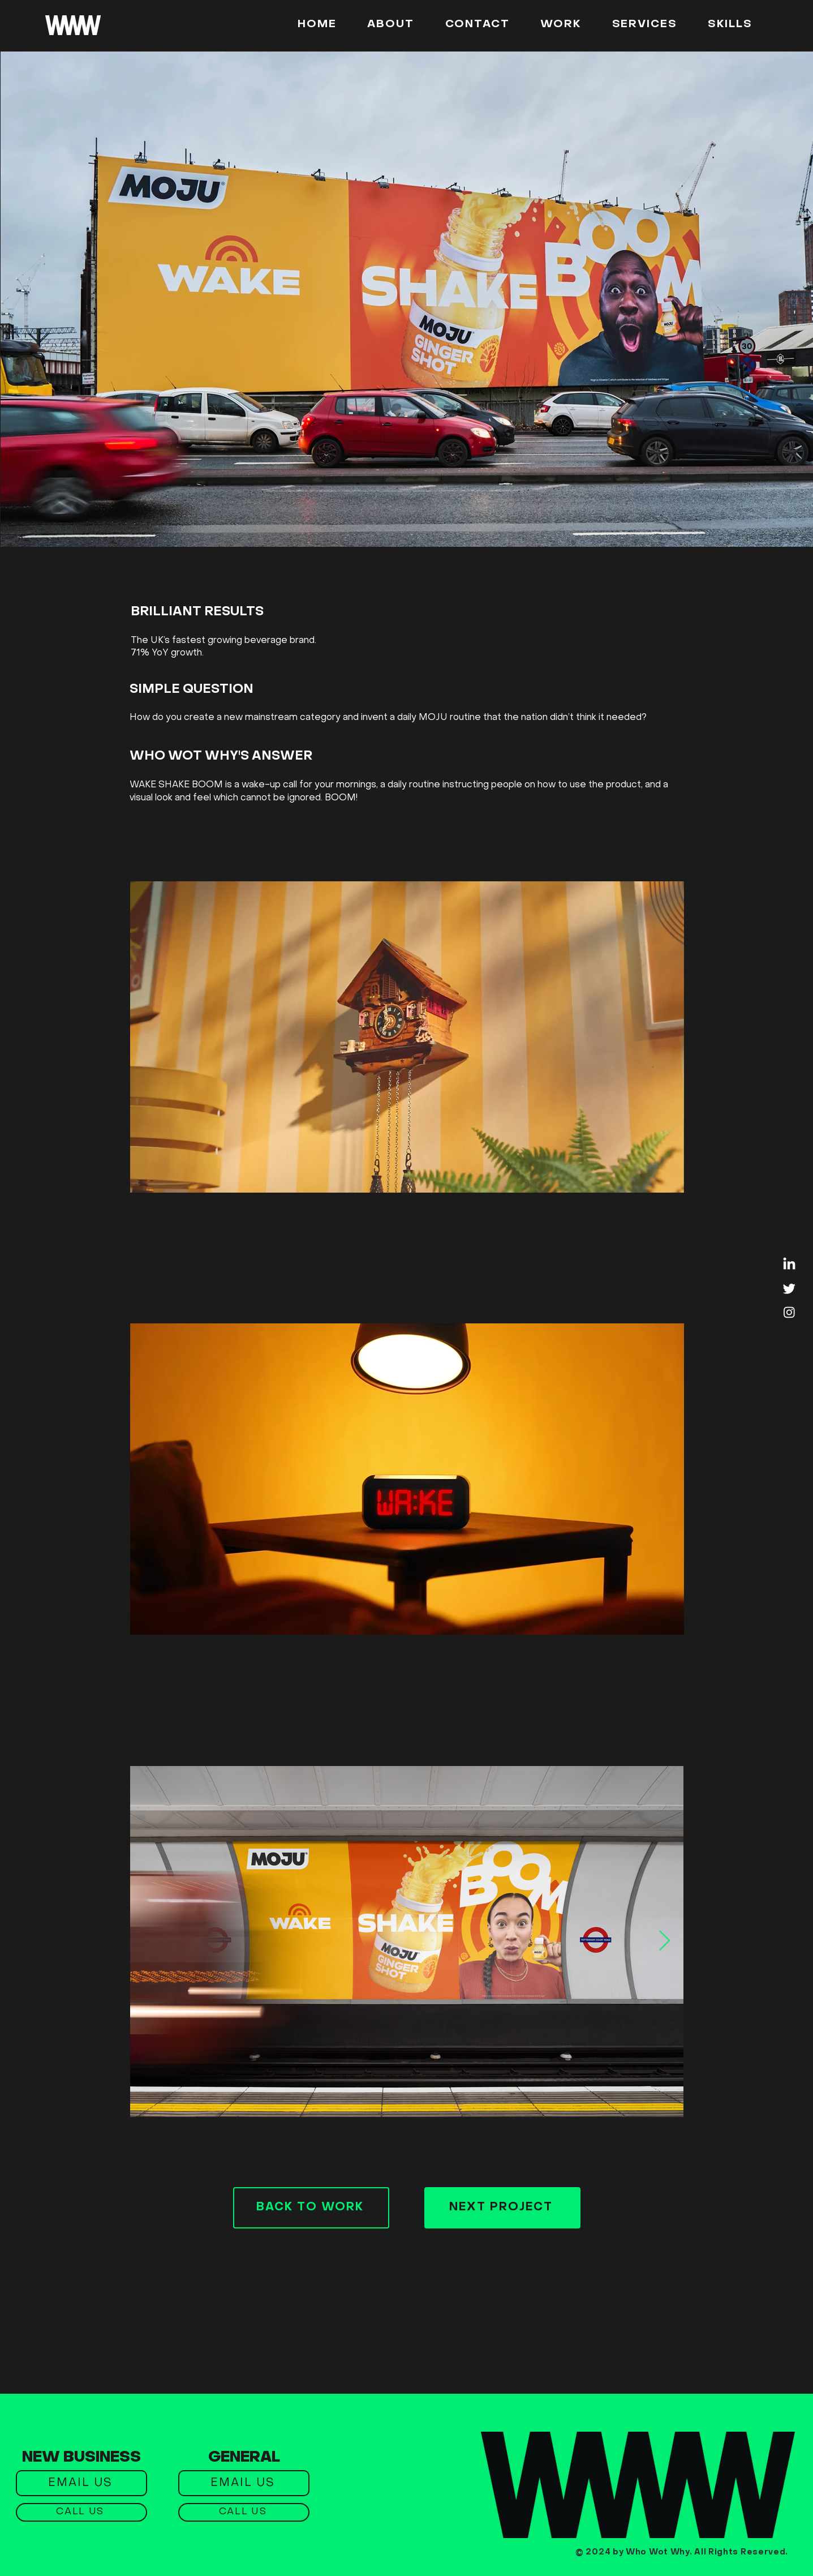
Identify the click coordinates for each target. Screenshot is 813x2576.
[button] (730, 24)
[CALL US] (81, 2512)
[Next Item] (664, 1941)
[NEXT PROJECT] (502, 2207)
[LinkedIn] (789, 1264)
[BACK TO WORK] (311, 2207)
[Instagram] (789, 1312)
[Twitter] (789, 1288)
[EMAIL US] (81, 2483)
